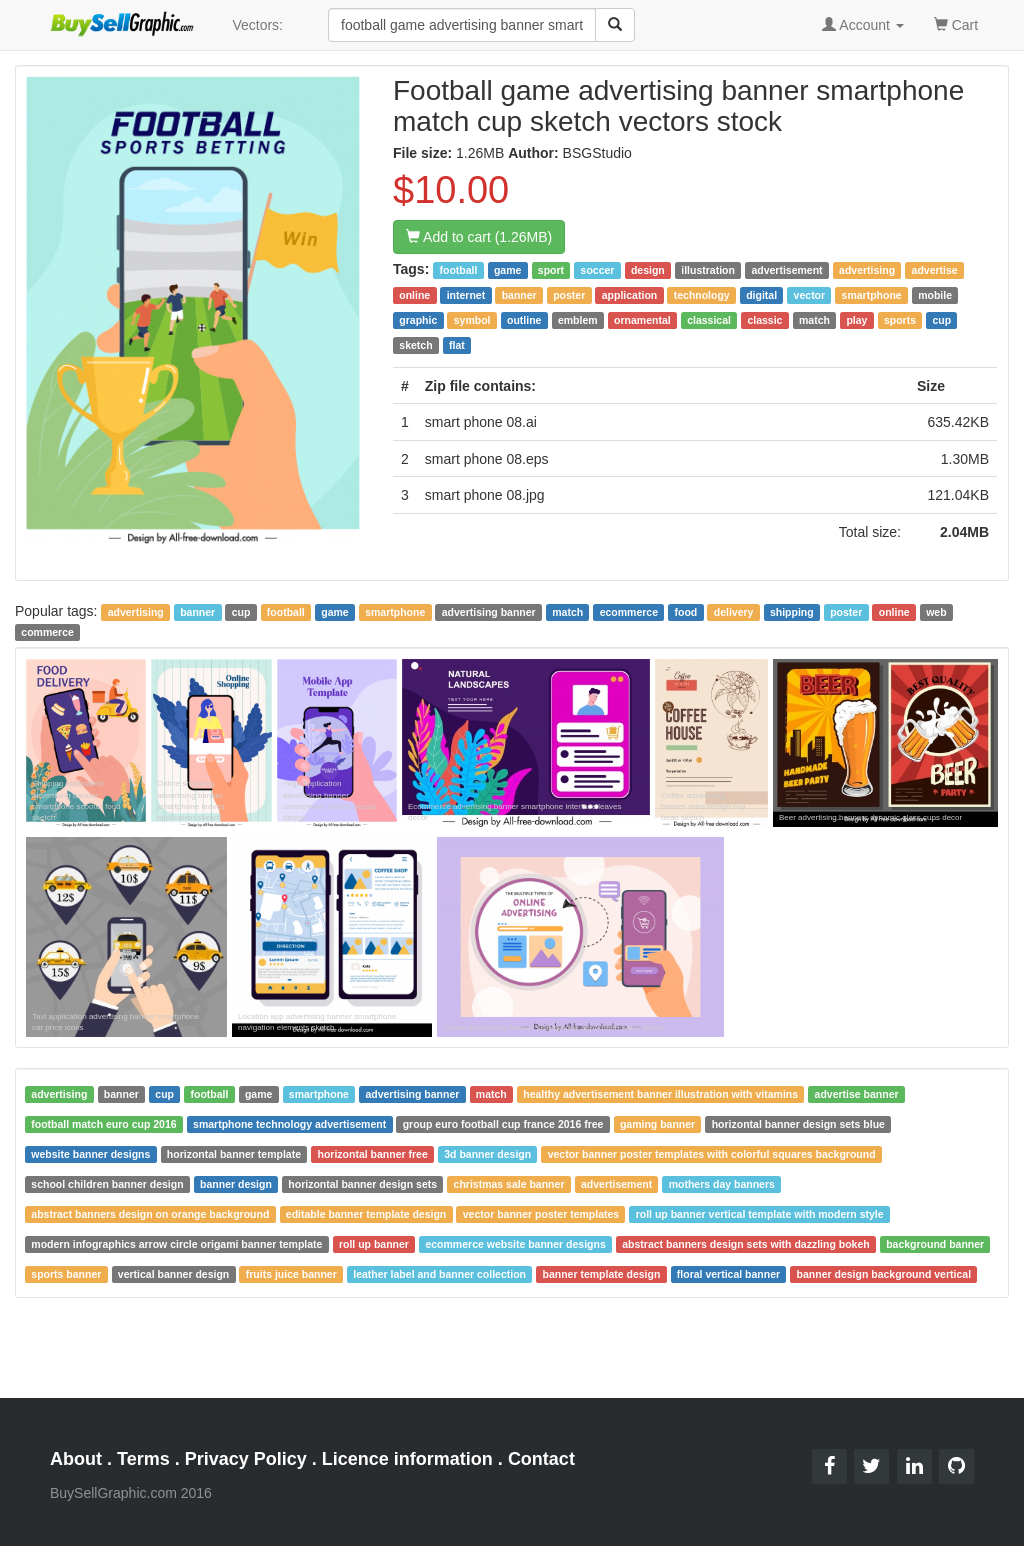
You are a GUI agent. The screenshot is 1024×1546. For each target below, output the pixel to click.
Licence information (407, 1459)
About (76, 1459)
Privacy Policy (246, 1459)
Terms (143, 1459)
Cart (956, 23)
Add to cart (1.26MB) (479, 237)
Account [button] (863, 25)
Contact (541, 1459)
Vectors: (257, 25)
